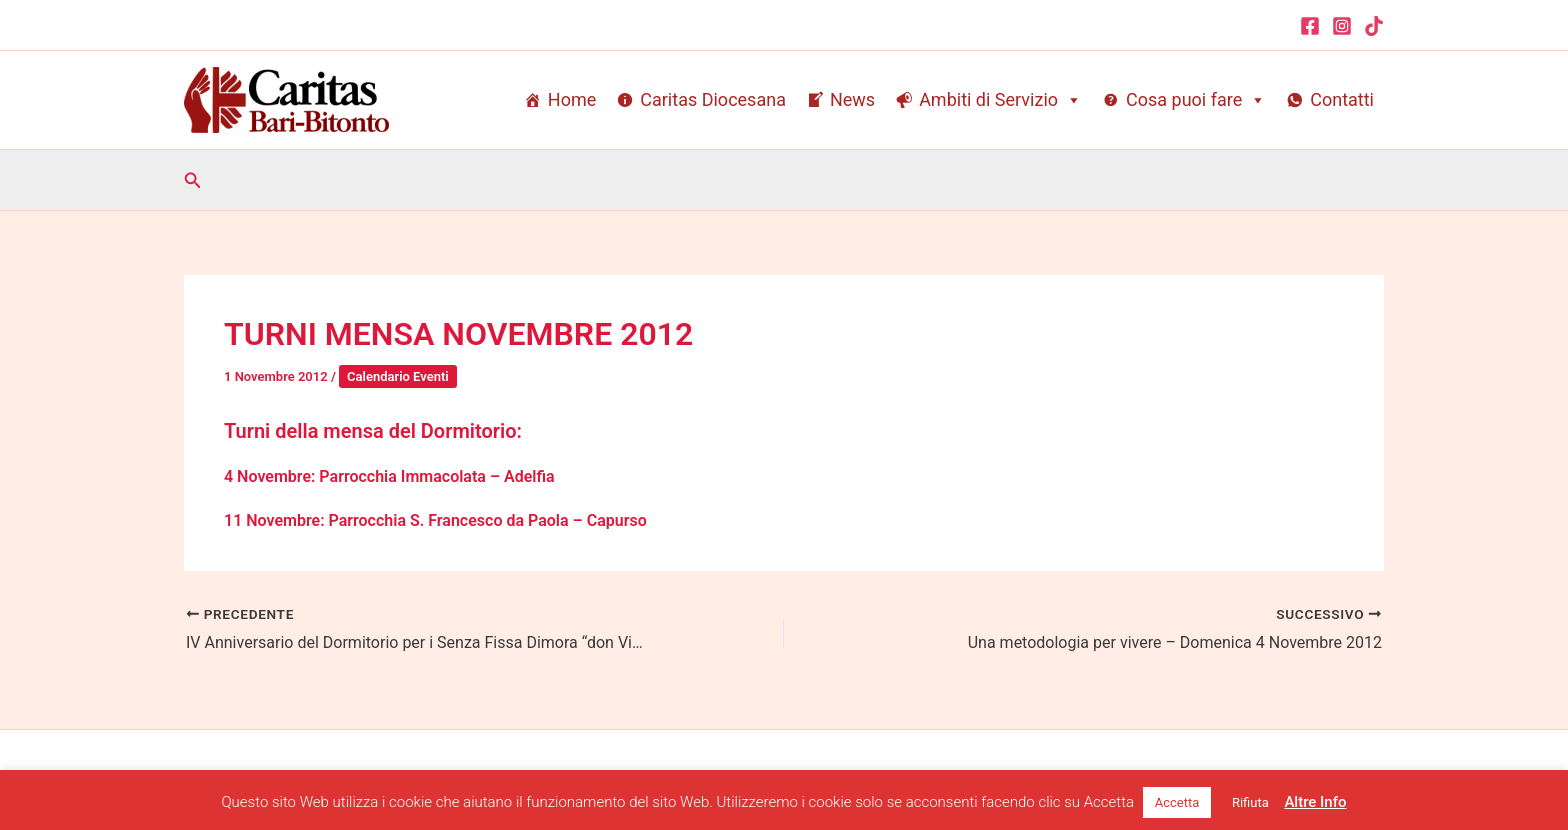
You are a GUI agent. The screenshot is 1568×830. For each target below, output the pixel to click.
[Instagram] (1342, 26)
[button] (193, 180)
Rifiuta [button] (1250, 802)
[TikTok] (1374, 26)
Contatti (1342, 99)
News (852, 99)
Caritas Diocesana (713, 99)
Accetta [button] (1177, 802)
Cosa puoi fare (1196, 100)
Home (572, 99)
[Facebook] (1310, 26)
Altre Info (1315, 802)
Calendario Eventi (398, 376)
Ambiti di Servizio (1000, 100)
